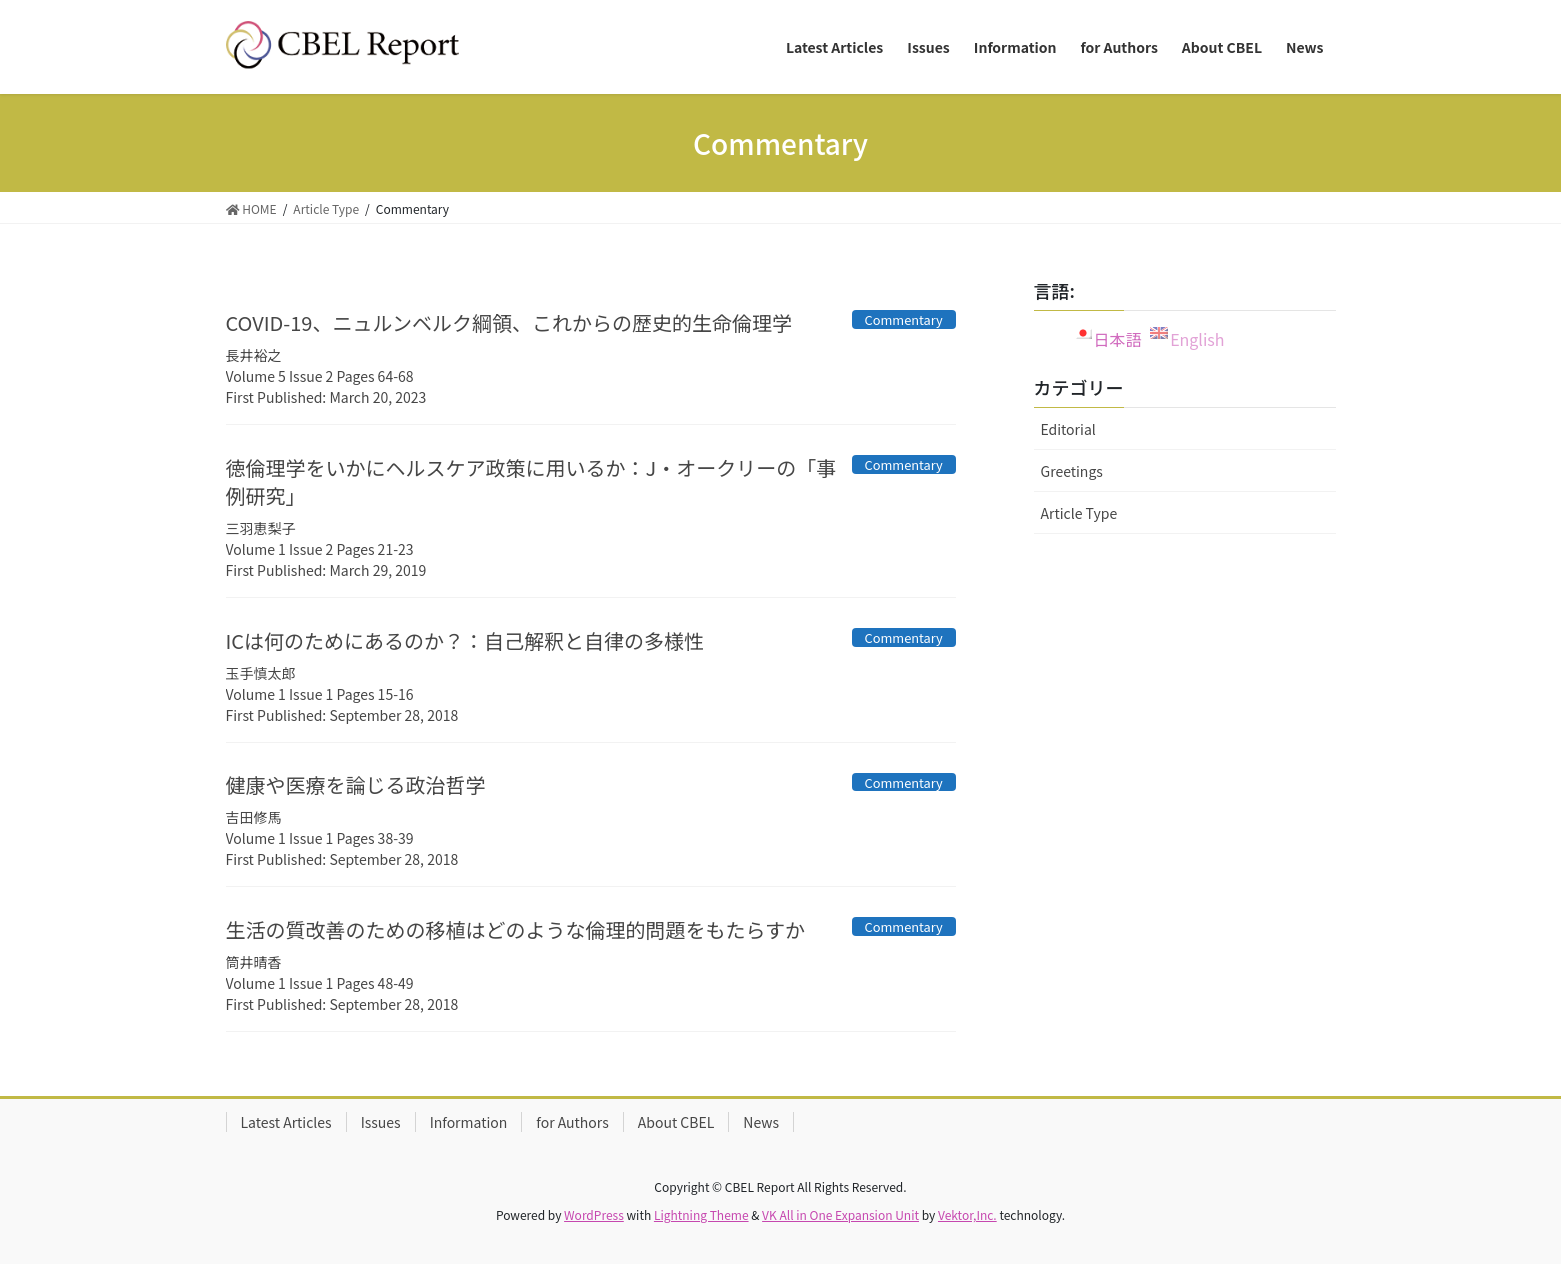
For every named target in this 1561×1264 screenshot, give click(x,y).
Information (469, 1122)
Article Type (1079, 513)
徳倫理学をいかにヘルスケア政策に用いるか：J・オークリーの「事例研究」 (531, 481)
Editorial (1068, 429)
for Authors (572, 1122)
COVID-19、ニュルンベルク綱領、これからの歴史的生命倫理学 (509, 322)
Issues (381, 1122)
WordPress (594, 1214)
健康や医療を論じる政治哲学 (356, 784)
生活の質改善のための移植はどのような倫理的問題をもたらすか (516, 929)
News (761, 1122)
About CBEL (676, 1122)
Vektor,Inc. (967, 1214)
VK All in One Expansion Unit (840, 1214)
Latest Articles (286, 1122)
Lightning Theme (701, 1214)
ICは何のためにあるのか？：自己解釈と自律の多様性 (465, 640)
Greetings (1072, 471)
